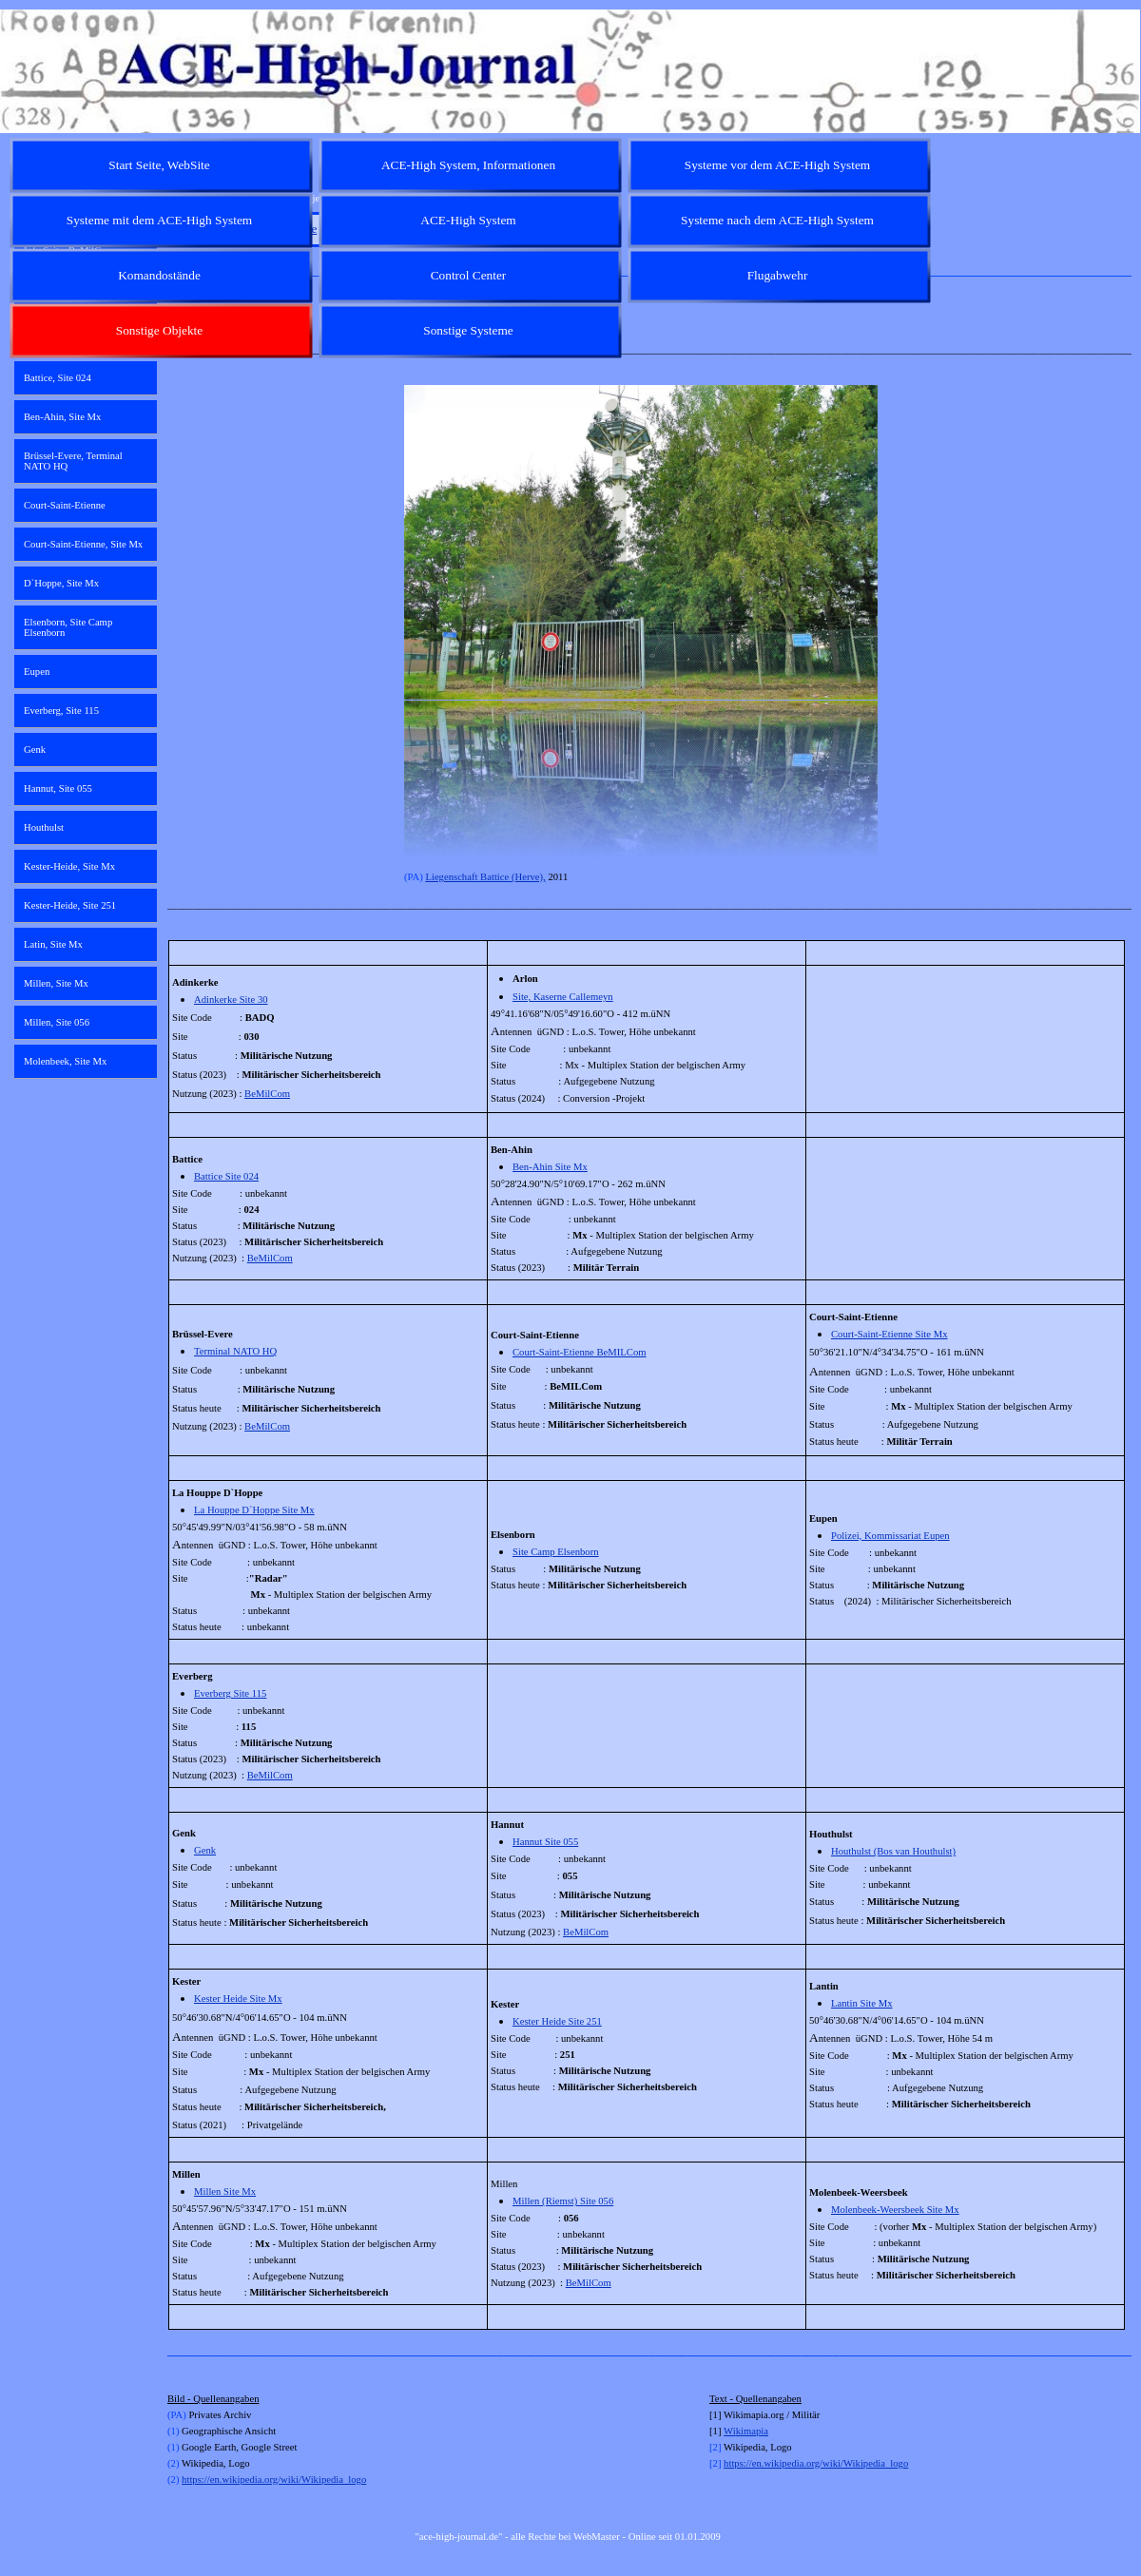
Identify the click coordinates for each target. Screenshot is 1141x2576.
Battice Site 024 (226, 1176)
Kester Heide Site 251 (557, 2021)
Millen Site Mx (225, 2191)
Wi (730, 2431)
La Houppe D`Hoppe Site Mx (254, 1510)
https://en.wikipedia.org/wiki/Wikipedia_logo (274, 2479)
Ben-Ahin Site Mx (550, 1167)
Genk (205, 1850)
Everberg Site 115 (230, 1693)
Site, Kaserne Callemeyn (562, 996)
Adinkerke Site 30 (231, 999)
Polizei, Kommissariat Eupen (890, 1535)
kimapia (752, 2431)
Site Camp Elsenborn (555, 1552)
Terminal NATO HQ (235, 1351)
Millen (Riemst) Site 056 (562, 2201)
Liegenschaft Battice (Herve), (485, 877)
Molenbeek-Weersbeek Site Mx (895, 2209)
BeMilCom (267, 1093)
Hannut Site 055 (545, 1841)
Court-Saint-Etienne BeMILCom (579, 1352)
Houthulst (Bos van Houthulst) (893, 1851)
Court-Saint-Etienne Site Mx (889, 1334)
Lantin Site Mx (862, 2003)
